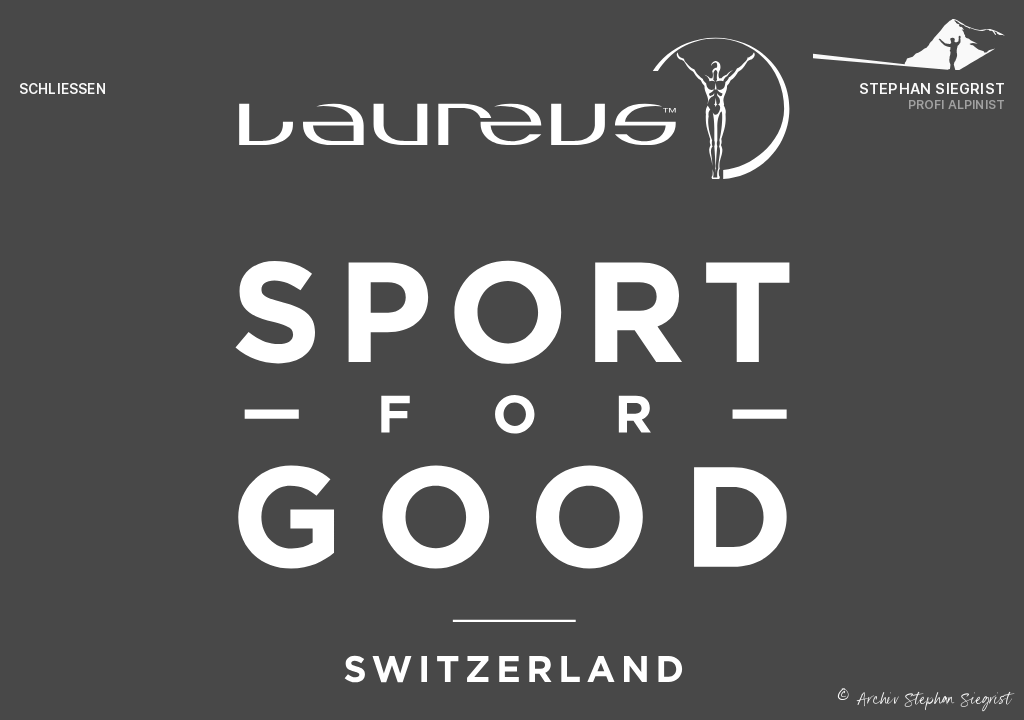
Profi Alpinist (957, 104)
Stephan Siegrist (932, 88)
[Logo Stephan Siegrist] (909, 50)
